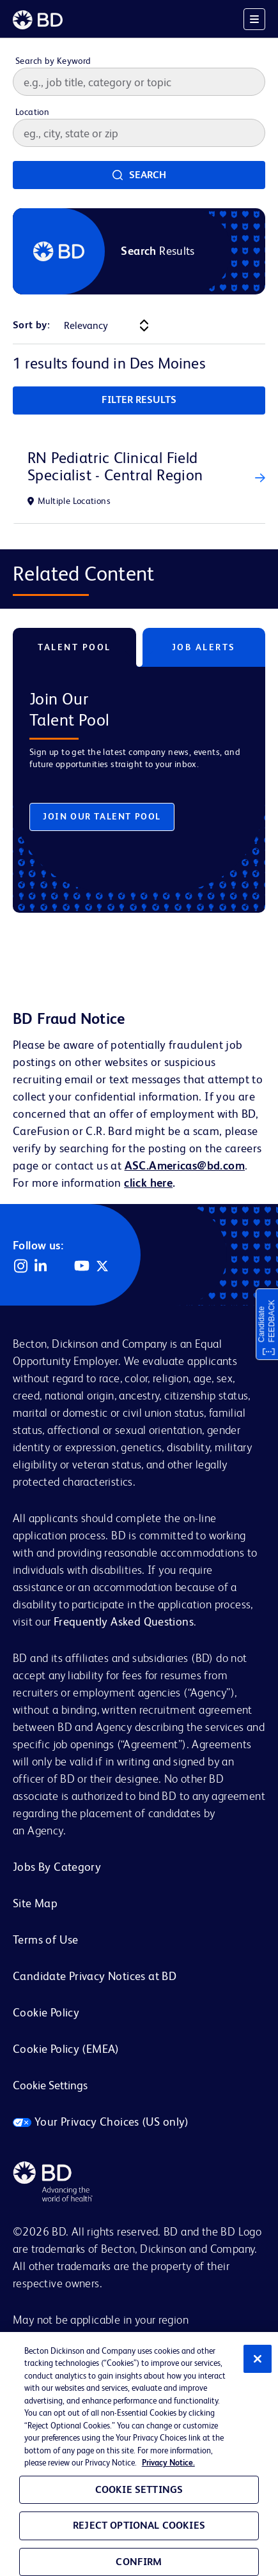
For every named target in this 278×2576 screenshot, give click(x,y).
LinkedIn (41, 1266)
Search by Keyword (53, 61)
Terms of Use (46, 1939)
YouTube (81, 1266)
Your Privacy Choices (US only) (101, 2121)
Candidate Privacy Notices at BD (94, 1976)
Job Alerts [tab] (204, 647)
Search (147, 175)
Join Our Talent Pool (102, 816)
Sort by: (31, 325)
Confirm (139, 2562)
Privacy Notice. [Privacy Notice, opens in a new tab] (168, 2462)
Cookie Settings (50, 2085)
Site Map (35, 1903)
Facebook (61, 1266)
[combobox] (139, 133)
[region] (139, 2454)
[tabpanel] (139, 779)
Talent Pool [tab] (74, 647)
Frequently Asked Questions (124, 1621)
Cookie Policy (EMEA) (66, 2048)
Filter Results (139, 399)
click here (148, 1182)
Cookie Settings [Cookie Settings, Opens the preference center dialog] (139, 2489)
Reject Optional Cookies (139, 2525)
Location (32, 112)
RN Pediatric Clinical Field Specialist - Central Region (115, 466)
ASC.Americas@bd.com (185, 1165)
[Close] (257, 2359)
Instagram (20, 1266)
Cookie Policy (46, 2012)
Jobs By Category (57, 1866)
